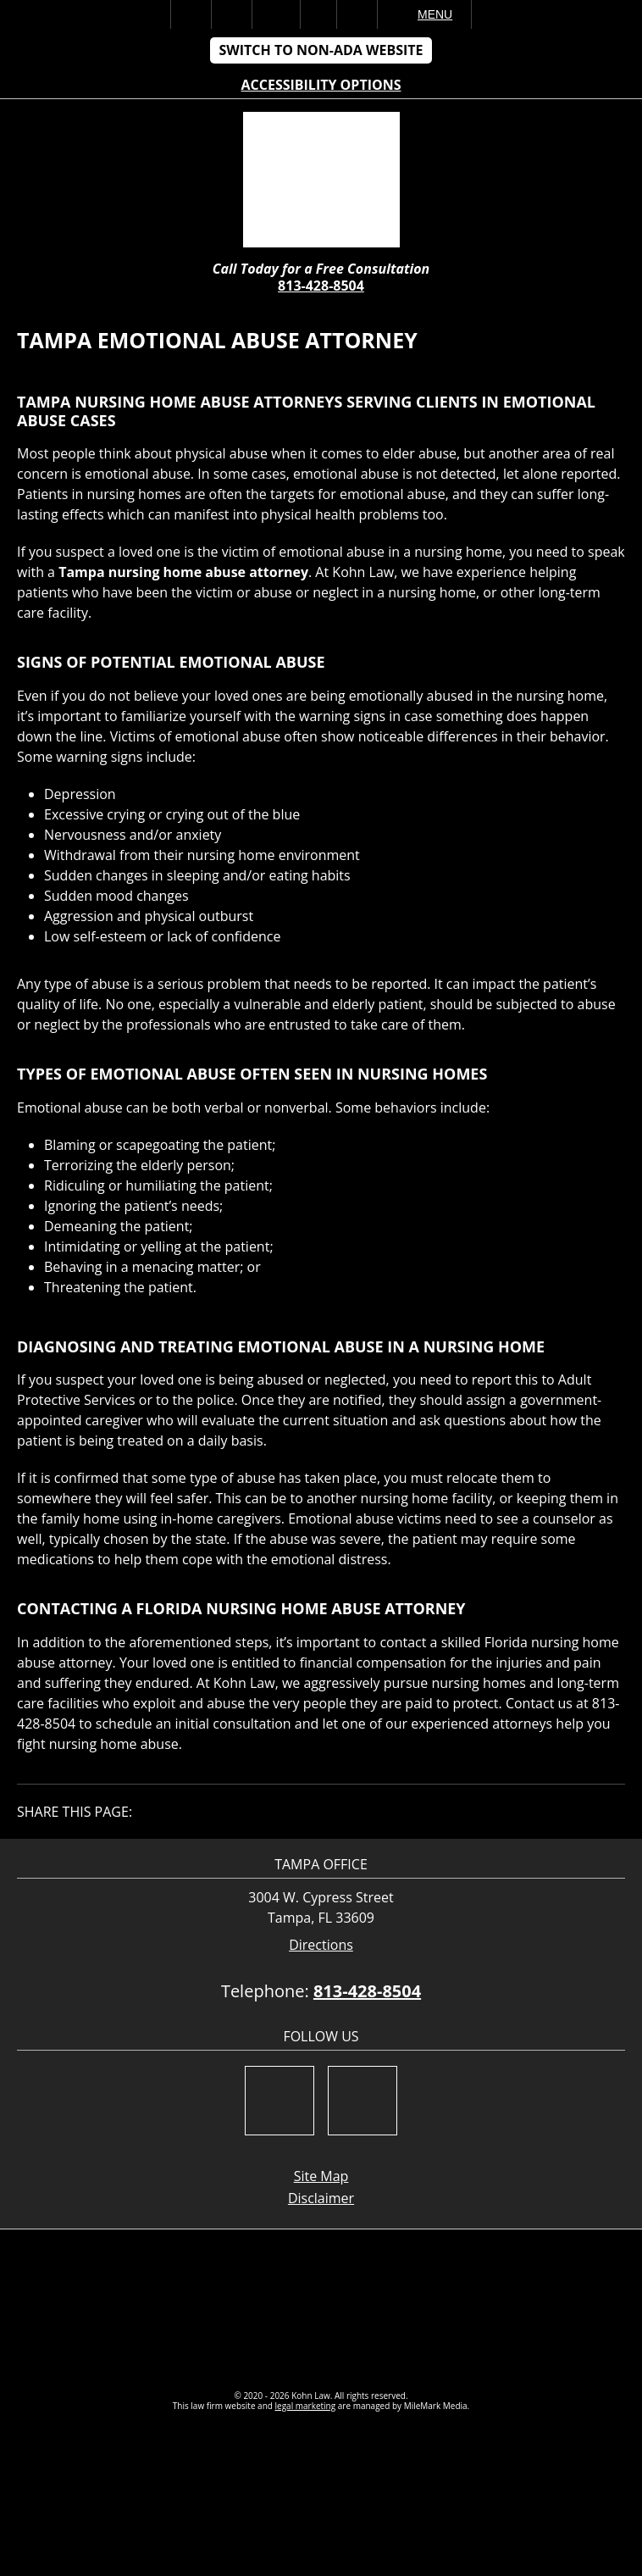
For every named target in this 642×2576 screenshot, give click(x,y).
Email (276, 14)
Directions (321, 1945)
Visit (318, 14)
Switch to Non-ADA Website (321, 50)
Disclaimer (321, 2198)
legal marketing (305, 2406)
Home (191, 14)
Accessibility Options (321, 84)
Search (357, 14)
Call (232, 14)
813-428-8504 (321, 285)
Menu (435, 14)
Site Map (321, 2176)
